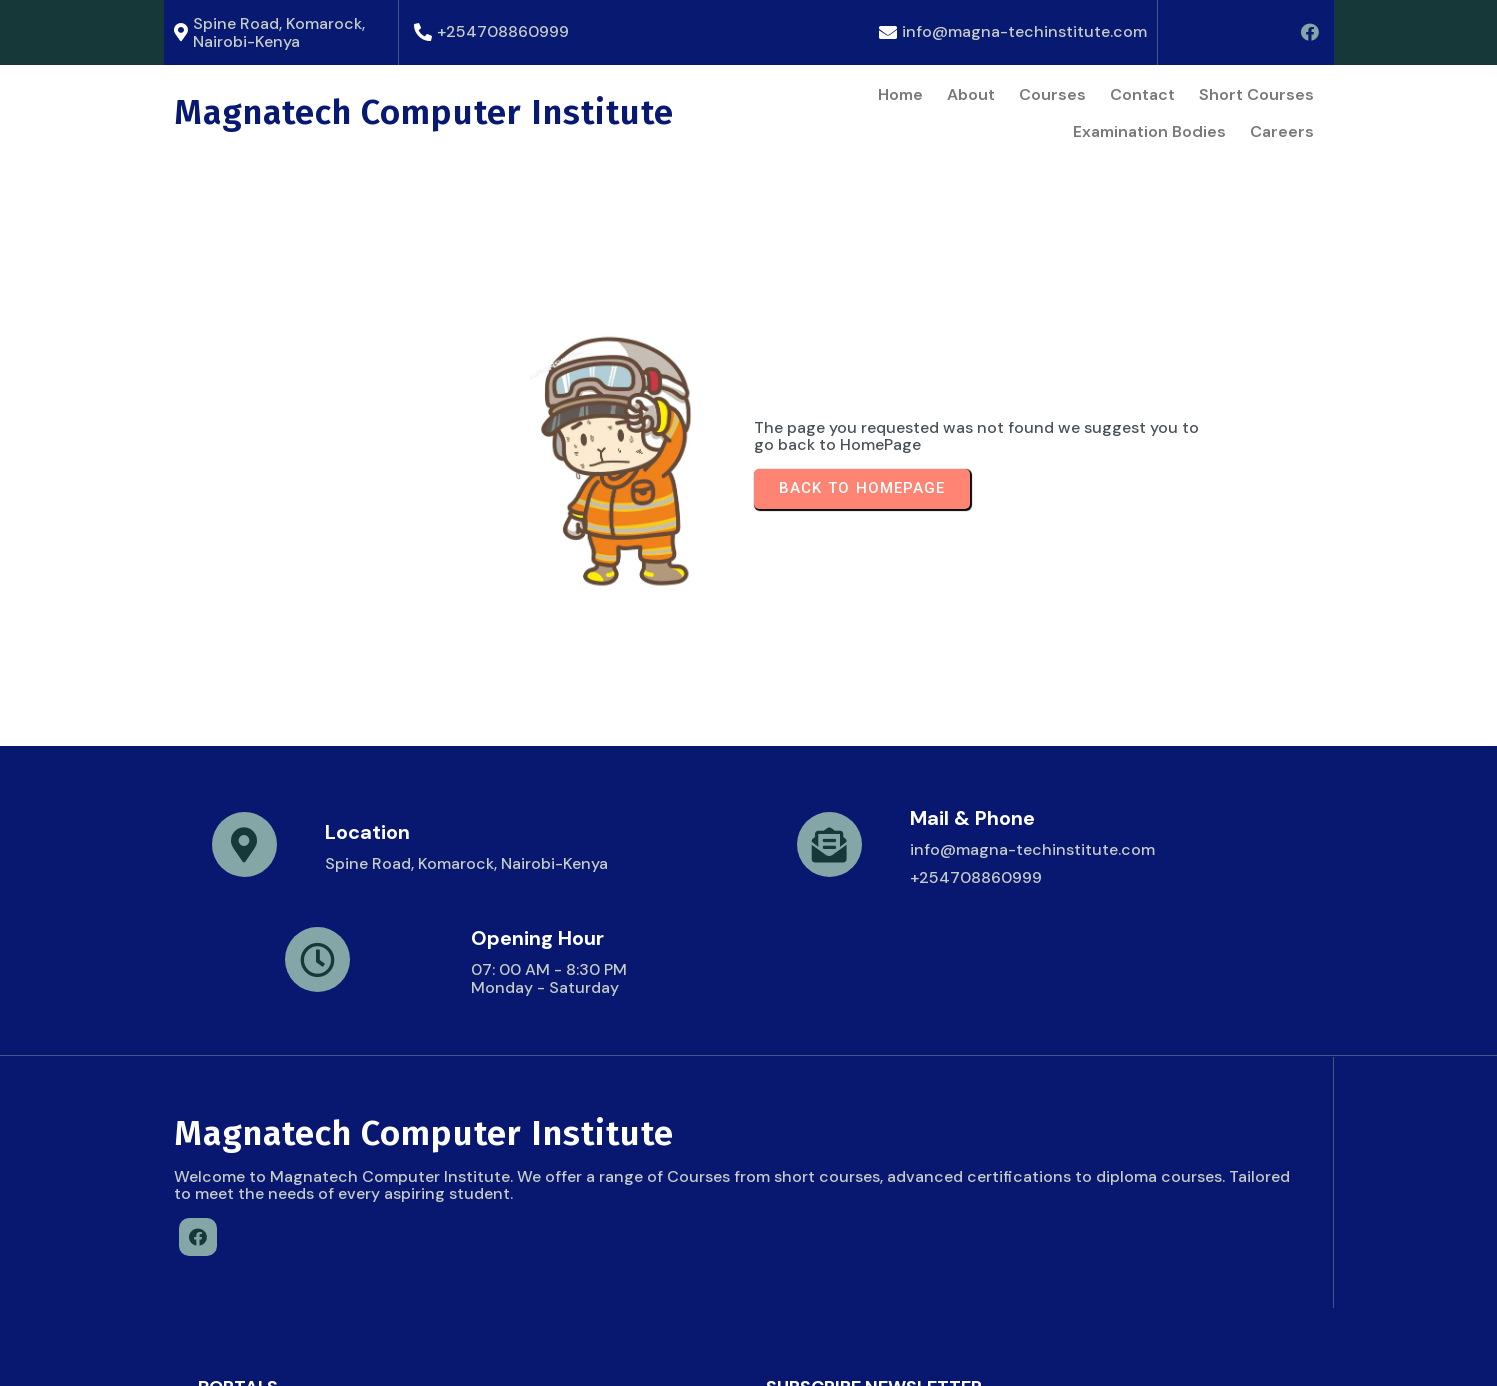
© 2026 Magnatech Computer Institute (325, 1351)
